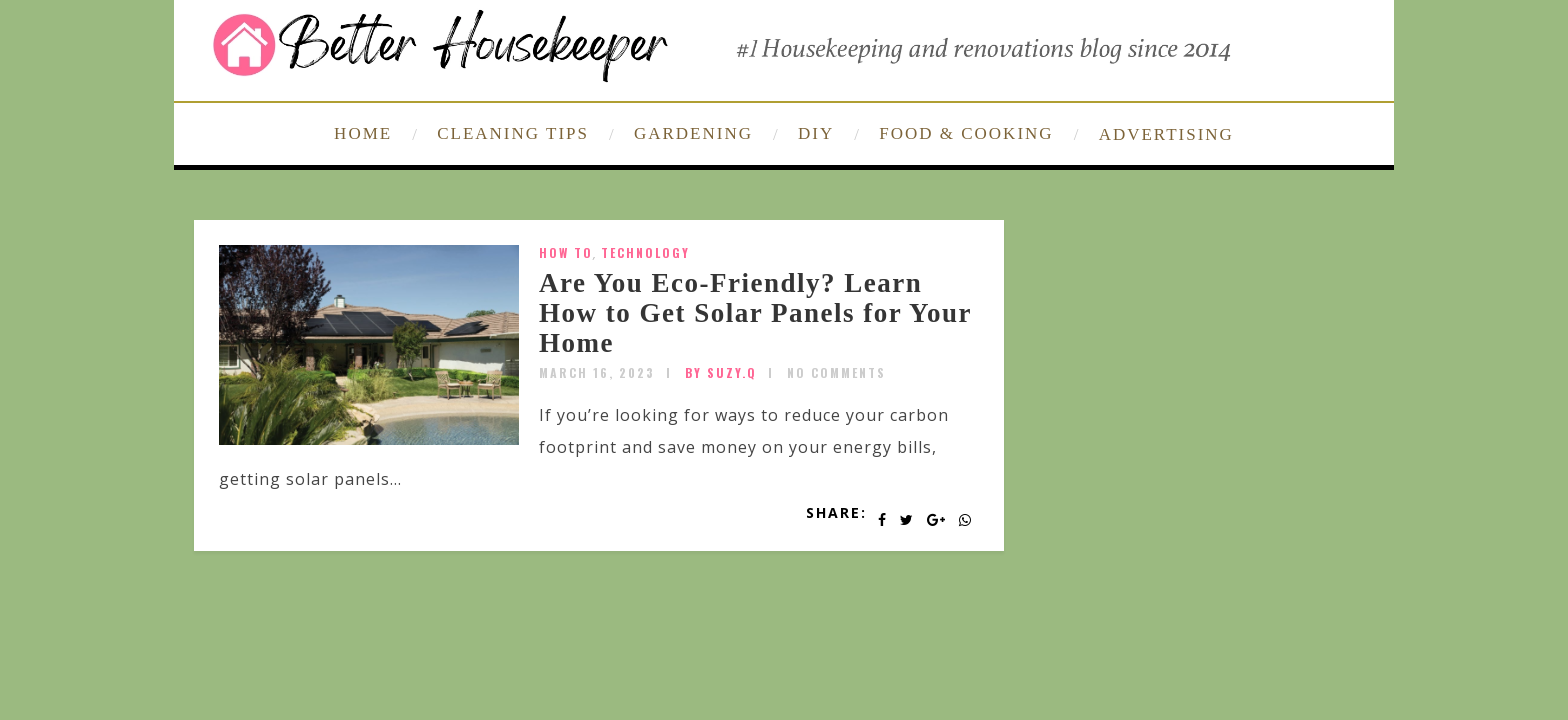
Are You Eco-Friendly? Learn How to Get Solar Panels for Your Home (755, 312)
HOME (363, 133)
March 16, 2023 (597, 372)
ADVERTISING (1166, 134)
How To (566, 252)
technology (645, 252)
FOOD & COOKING (966, 133)
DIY (816, 133)
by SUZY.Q (721, 372)
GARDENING (693, 133)
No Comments (836, 372)
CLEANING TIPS (513, 133)
